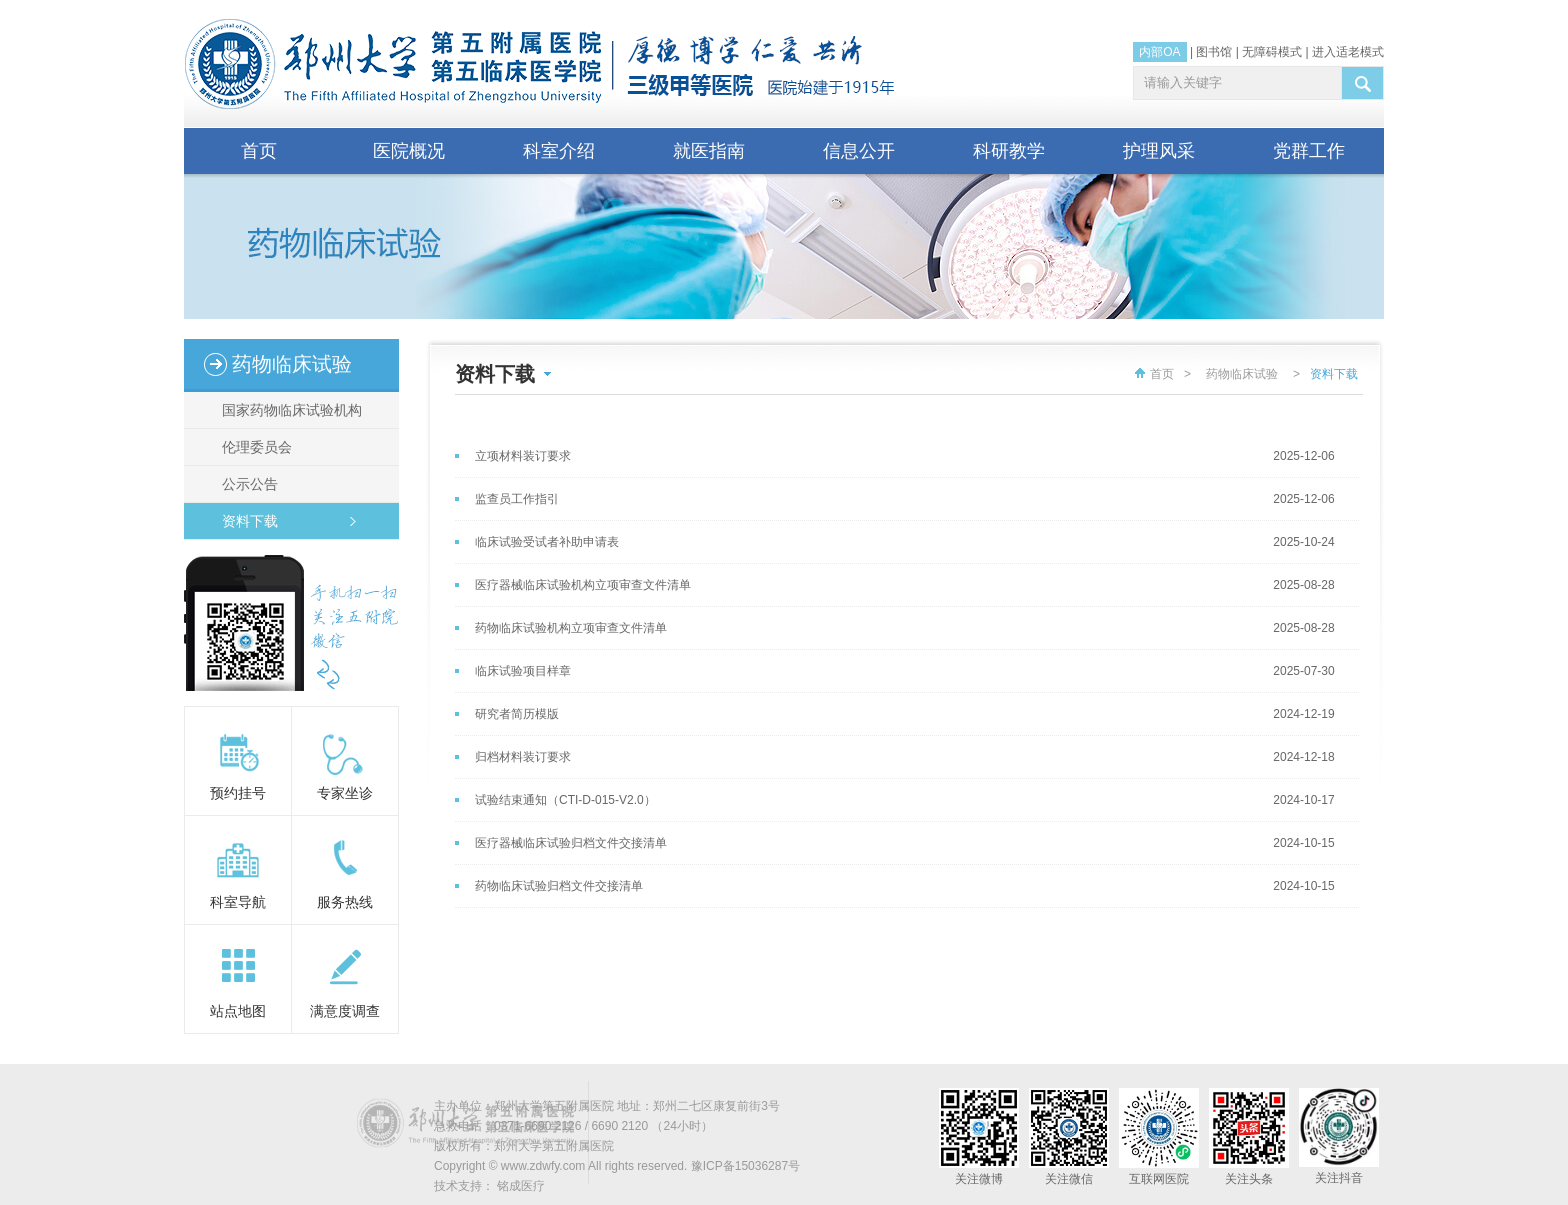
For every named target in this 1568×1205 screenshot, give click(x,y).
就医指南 (709, 151)
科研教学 (1009, 151)
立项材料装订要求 (523, 456)
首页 (259, 151)
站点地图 (238, 1011)
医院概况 (409, 151)
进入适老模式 (1348, 52)
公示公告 (244, 484)
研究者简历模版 (517, 714)
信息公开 (859, 151)
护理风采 (1159, 151)
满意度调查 (345, 1011)
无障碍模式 (1272, 52)
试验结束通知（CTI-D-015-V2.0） (565, 800)
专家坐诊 (345, 793)
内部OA (1159, 52)
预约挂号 (238, 793)
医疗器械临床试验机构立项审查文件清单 (583, 585)
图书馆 (1214, 52)
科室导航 (238, 902)
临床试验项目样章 (523, 671)
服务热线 (345, 902)
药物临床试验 (1242, 374)
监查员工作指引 (517, 499)
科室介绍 (559, 151)
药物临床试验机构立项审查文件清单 (571, 628)
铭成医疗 (521, 1186)
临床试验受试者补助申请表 (547, 542)
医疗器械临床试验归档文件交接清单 (571, 843)
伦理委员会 (251, 447)
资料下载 (244, 521)
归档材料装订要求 (523, 757)
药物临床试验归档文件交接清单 (559, 886)
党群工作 (1309, 151)
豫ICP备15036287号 (745, 1166)
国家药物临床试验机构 (286, 410)
